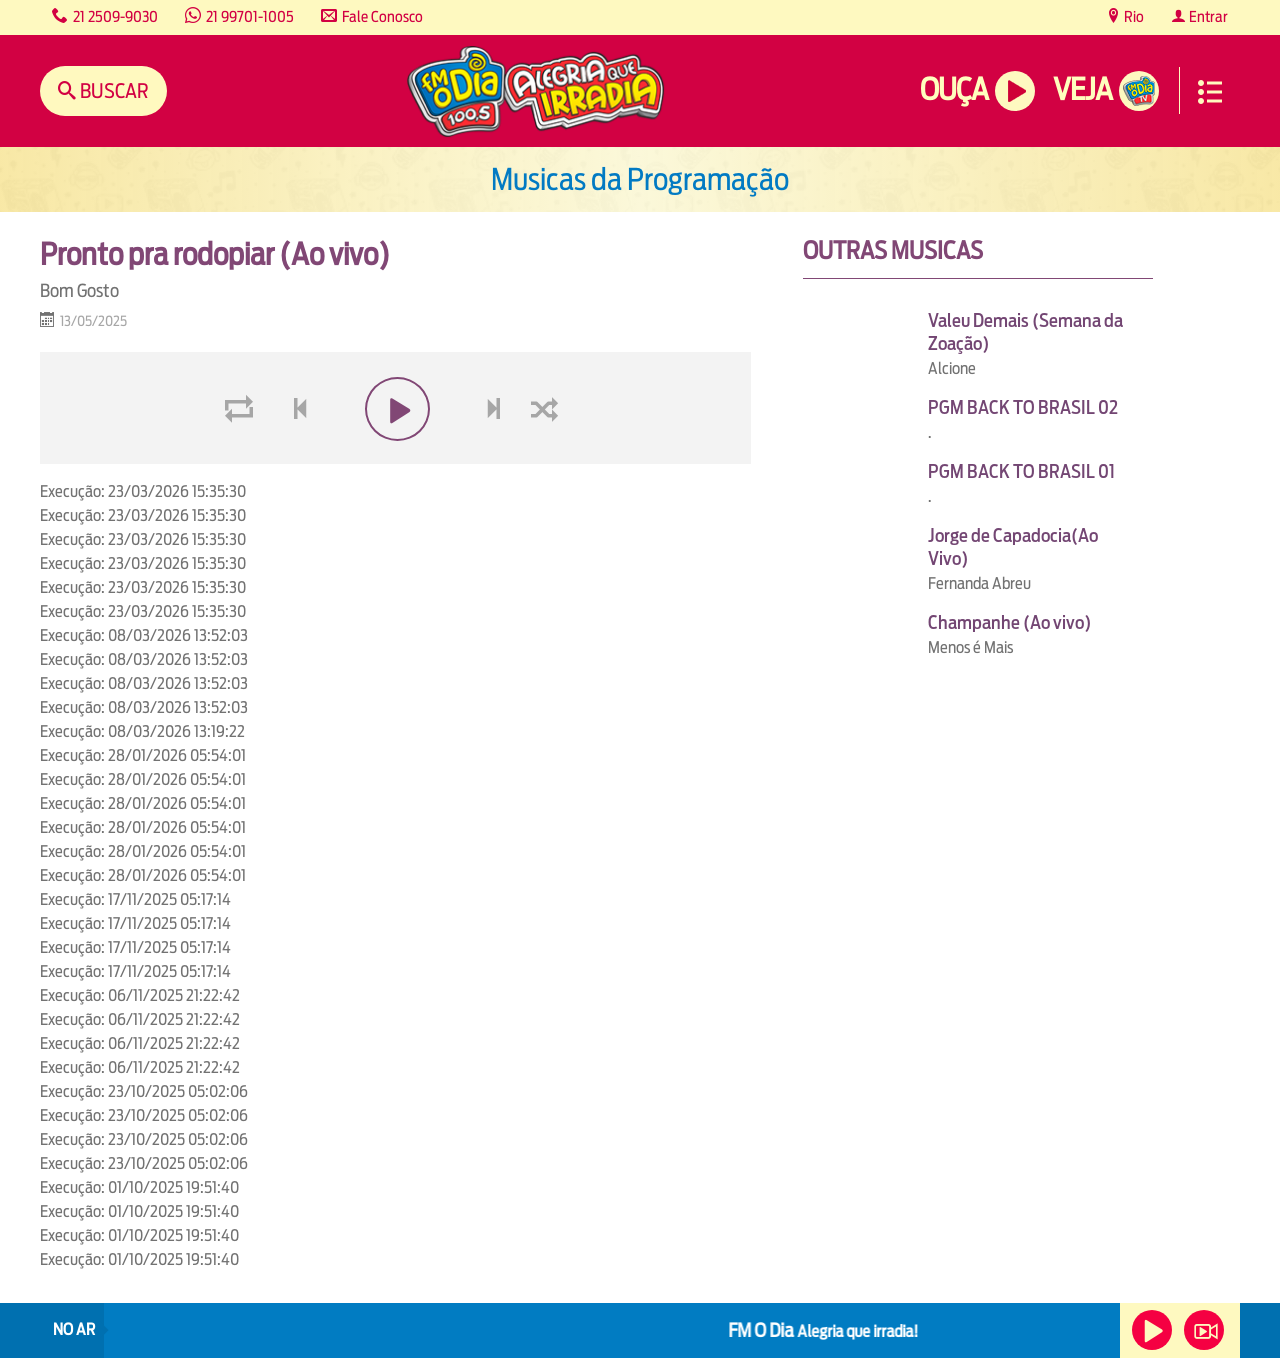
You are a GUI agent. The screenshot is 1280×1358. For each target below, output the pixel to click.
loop (242, 456)
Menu (1210, 92)
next (496, 456)
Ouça (954, 89)
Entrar (1207, 16)
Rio (1132, 16)
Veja (1082, 89)
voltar (294, 456)
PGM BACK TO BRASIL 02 (1023, 407)
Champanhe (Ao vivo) (1009, 622)
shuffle (548, 456)
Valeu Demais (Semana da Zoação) (1025, 332)
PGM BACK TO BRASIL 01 (1021, 471)
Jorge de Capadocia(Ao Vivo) (1013, 547)
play (395, 456)
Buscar (112, 90)
